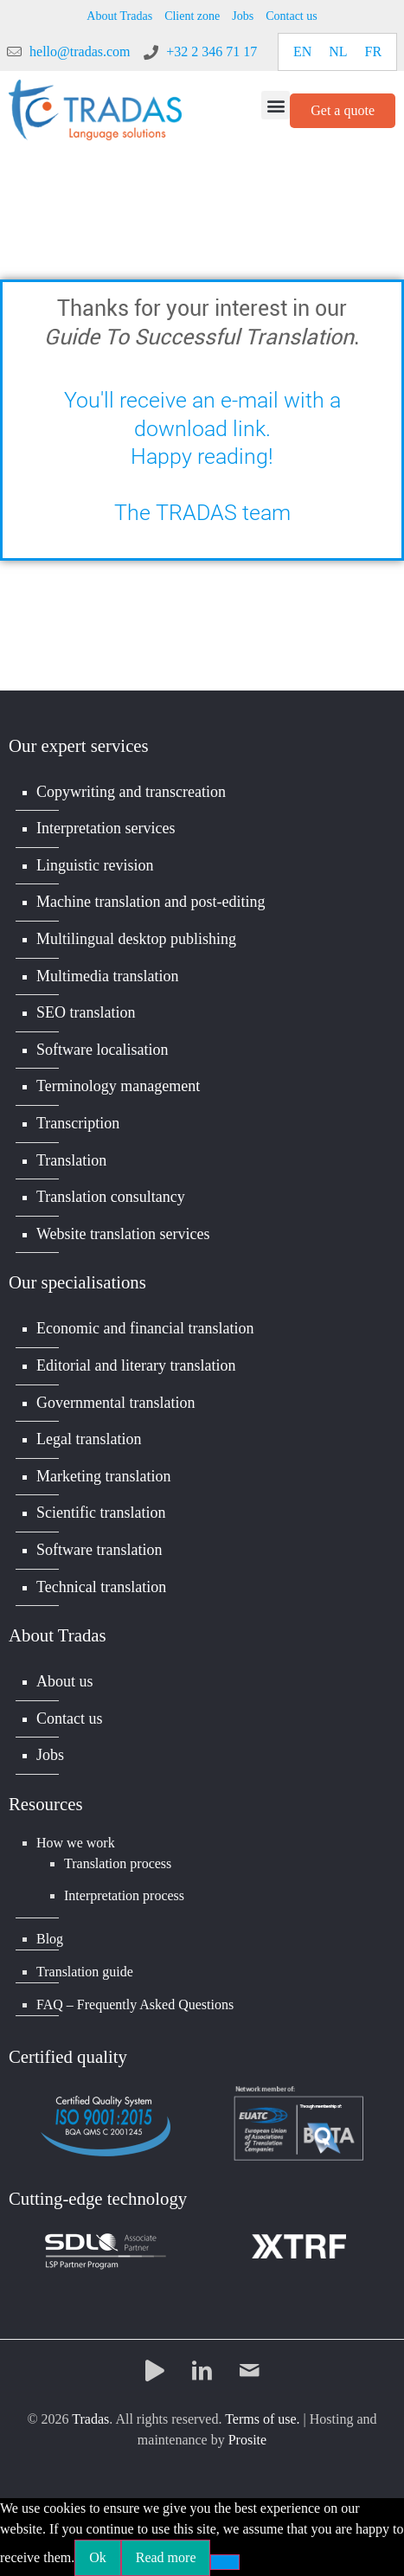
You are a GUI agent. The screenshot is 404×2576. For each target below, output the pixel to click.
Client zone (192, 16)
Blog (49, 1938)
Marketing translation (103, 1476)
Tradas (90, 2419)
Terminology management (118, 1086)
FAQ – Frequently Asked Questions (135, 2004)
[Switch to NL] (338, 52)
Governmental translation (115, 1402)
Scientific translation (100, 1512)
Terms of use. (262, 2419)
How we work (75, 1842)
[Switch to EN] (302, 52)
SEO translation (86, 1012)
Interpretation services (105, 828)
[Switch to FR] (373, 52)
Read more (166, 2557)
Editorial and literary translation (135, 1365)
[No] (225, 2562)
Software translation (99, 1549)
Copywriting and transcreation (131, 791)
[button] (275, 105)
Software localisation (102, 1049)
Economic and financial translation (144, 1328)
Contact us (291, 16)
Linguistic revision (94, 865)
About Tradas (119, 16)
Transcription (77, 1123)
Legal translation (88, 1439)
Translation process (117, 1863)
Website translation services (123, 1234)
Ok (97, 2557)
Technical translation (101, 1587)
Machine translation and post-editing (150, 901)
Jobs (242, 16)
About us (64, 1681)
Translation (71, 1160)
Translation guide (84, 1971)
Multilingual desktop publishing (136, 939)
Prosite (247, 2439)
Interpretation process (124, 1895)
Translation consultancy (110, 1196)
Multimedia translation (107, 976)
